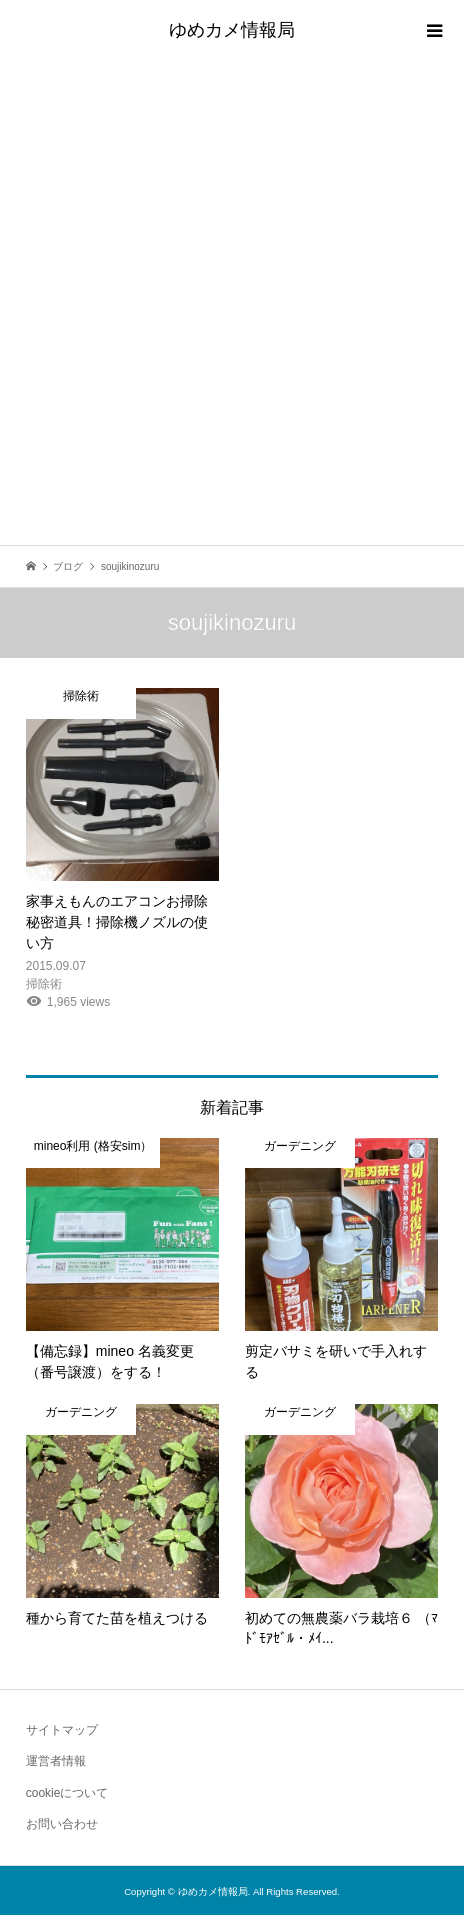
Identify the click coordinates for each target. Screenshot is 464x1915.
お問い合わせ (62, 1824)
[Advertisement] (232, 303)
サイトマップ (62, 1730)
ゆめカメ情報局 (232, 30)
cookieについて (67, 1793)
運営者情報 (56, 1761)
